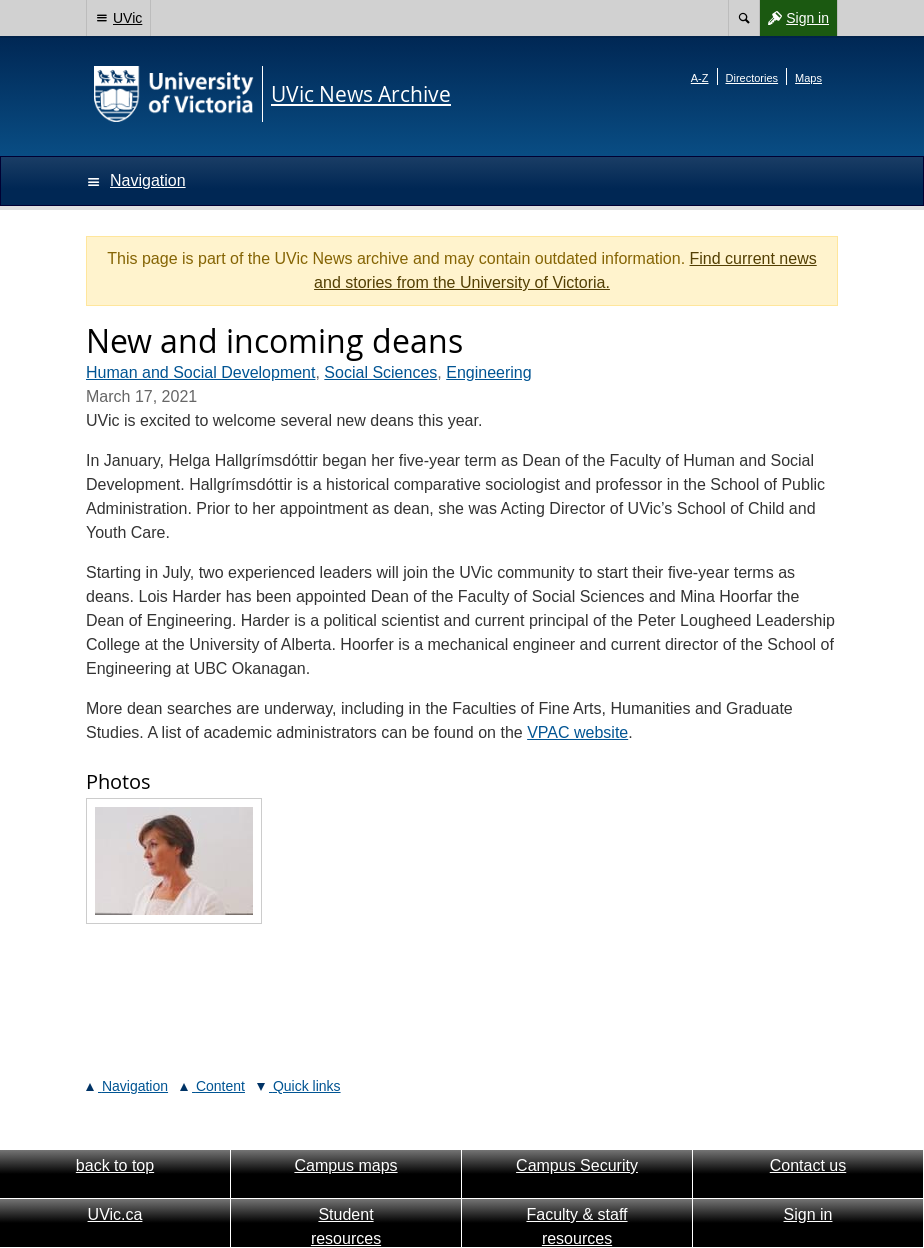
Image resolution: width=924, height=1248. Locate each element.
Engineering (488, 372)
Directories (752, 78)
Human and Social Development (200, 372)
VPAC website (577, 732)
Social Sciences (380, 372)
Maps (808, 78)
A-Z (700, 78)
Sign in (794, 18)
